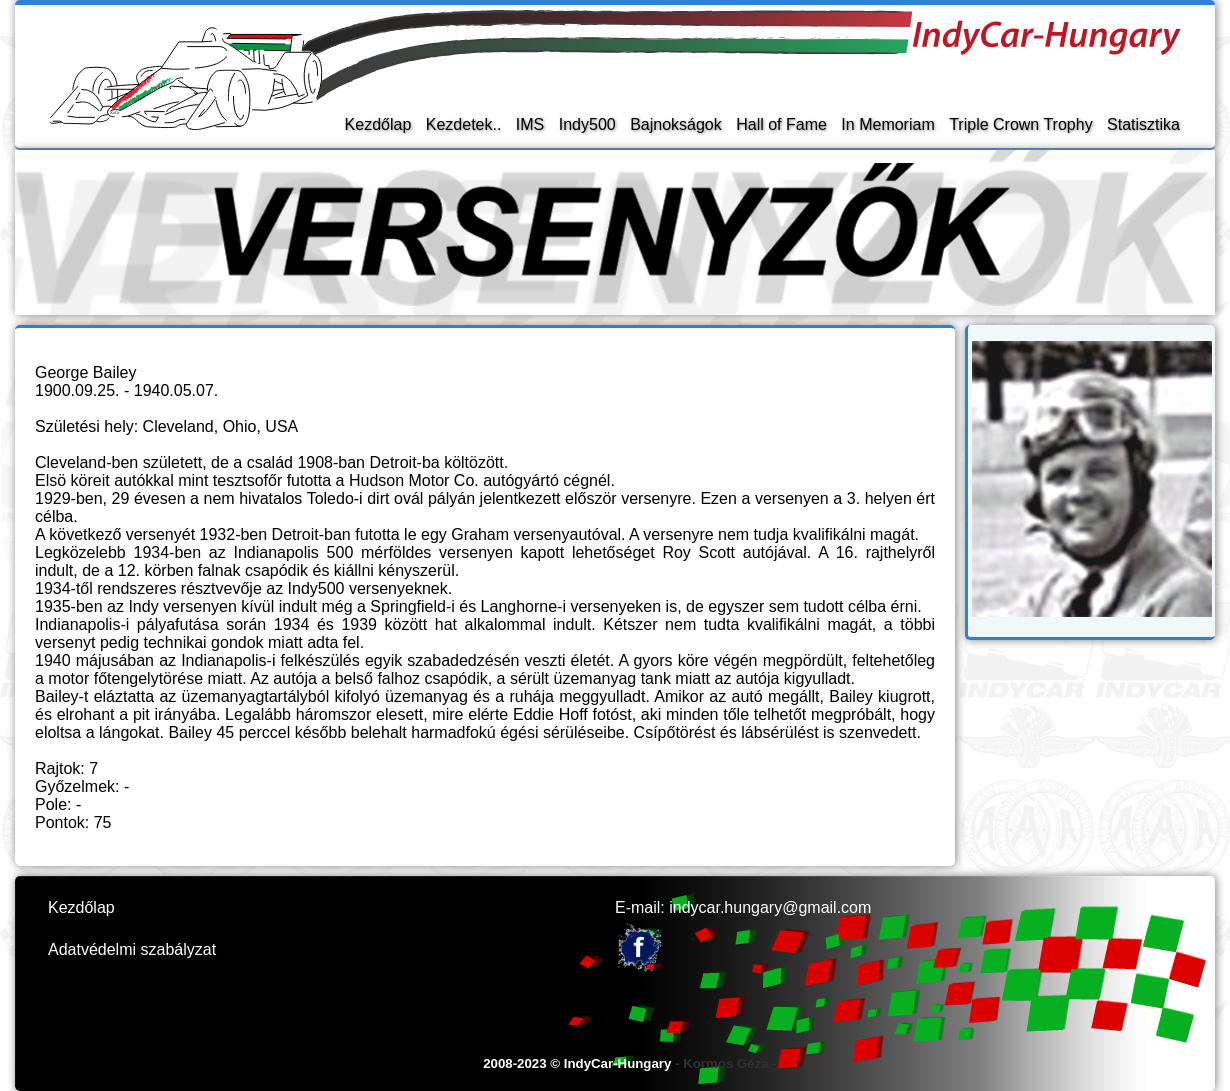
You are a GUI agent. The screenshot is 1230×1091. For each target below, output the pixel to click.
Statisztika (1143, 124)
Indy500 (587, 124)
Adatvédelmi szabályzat (132, 949)
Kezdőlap (378, 124)
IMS (530, 124)
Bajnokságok (676, 124)
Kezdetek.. (464, 124)
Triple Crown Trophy (1020, 124)
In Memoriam (887, 124)
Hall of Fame (781, 124)
